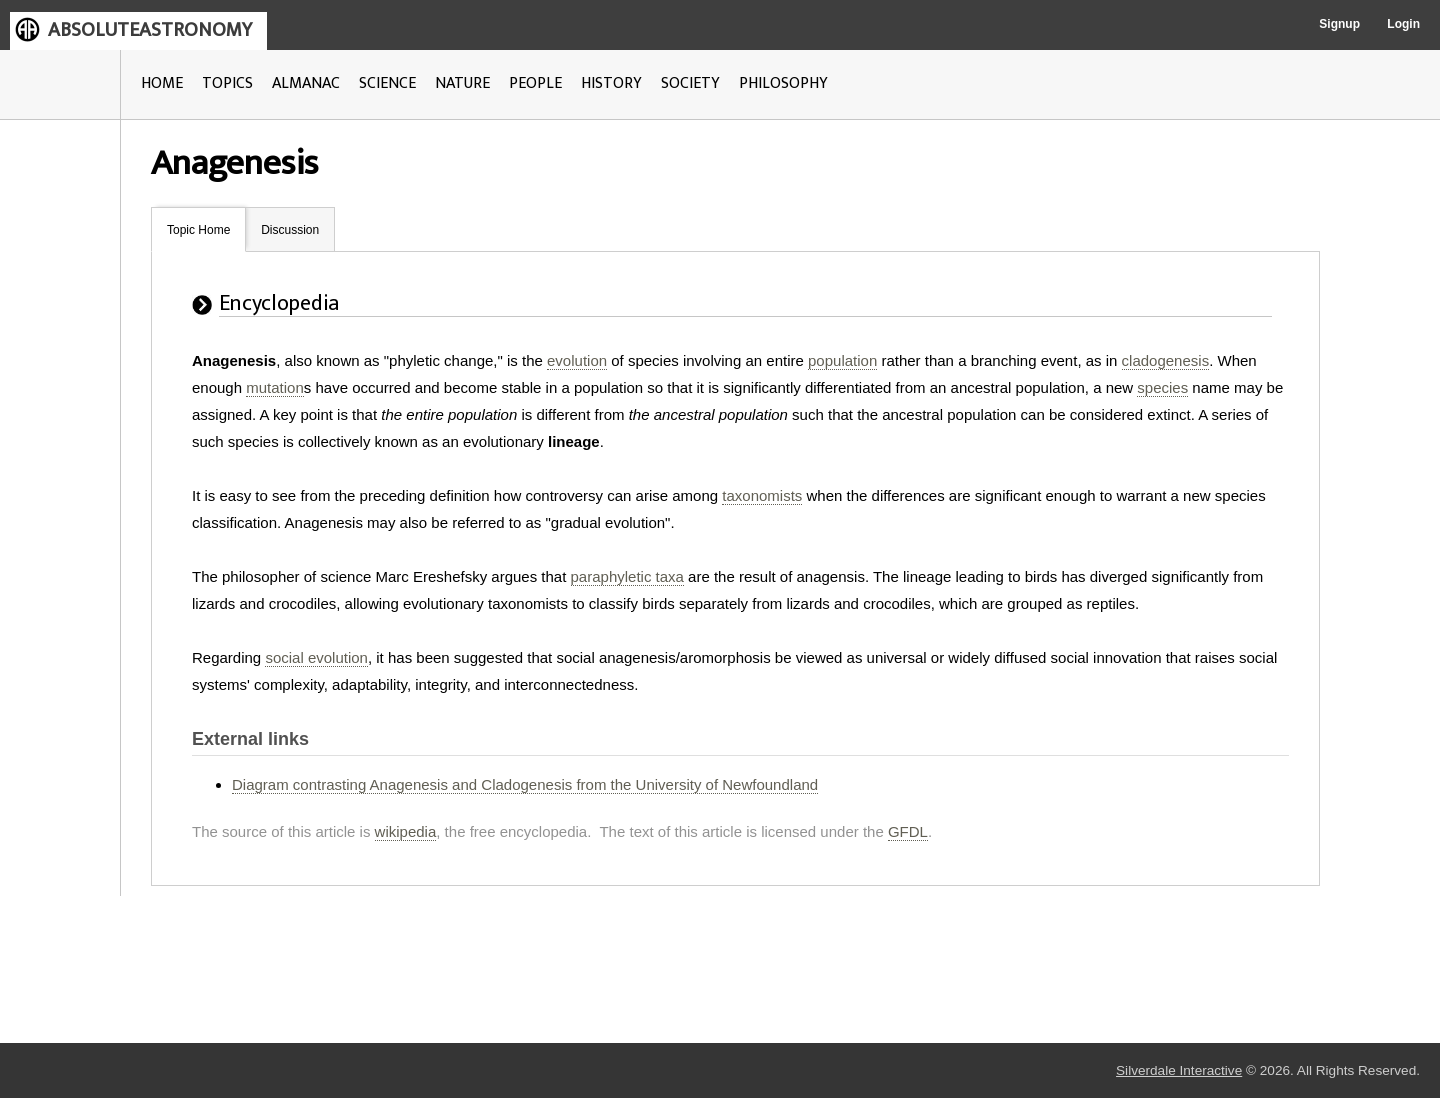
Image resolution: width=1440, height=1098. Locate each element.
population (842, 360)
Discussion (290, 230)
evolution (577, 360)
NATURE (462, 83)
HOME (162, 83)
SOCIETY (690, 83)
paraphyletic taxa (627, 576)
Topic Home (198, 230)
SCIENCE (387, 83)
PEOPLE (535, 83)
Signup (1339, 24)
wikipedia (406, 831)
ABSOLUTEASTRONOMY (150, 30)
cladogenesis (1166, 360)
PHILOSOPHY (783, 83)
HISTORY (611, 83)
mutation (275, 387)
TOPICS (227, 83)
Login (1403, 24)
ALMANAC (306, 83)
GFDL (908, 831)
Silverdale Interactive (1179, 1070)
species (1162, 387)
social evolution (316, 657)
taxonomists (762, 495)
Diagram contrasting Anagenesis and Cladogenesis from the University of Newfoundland (525, 784)
